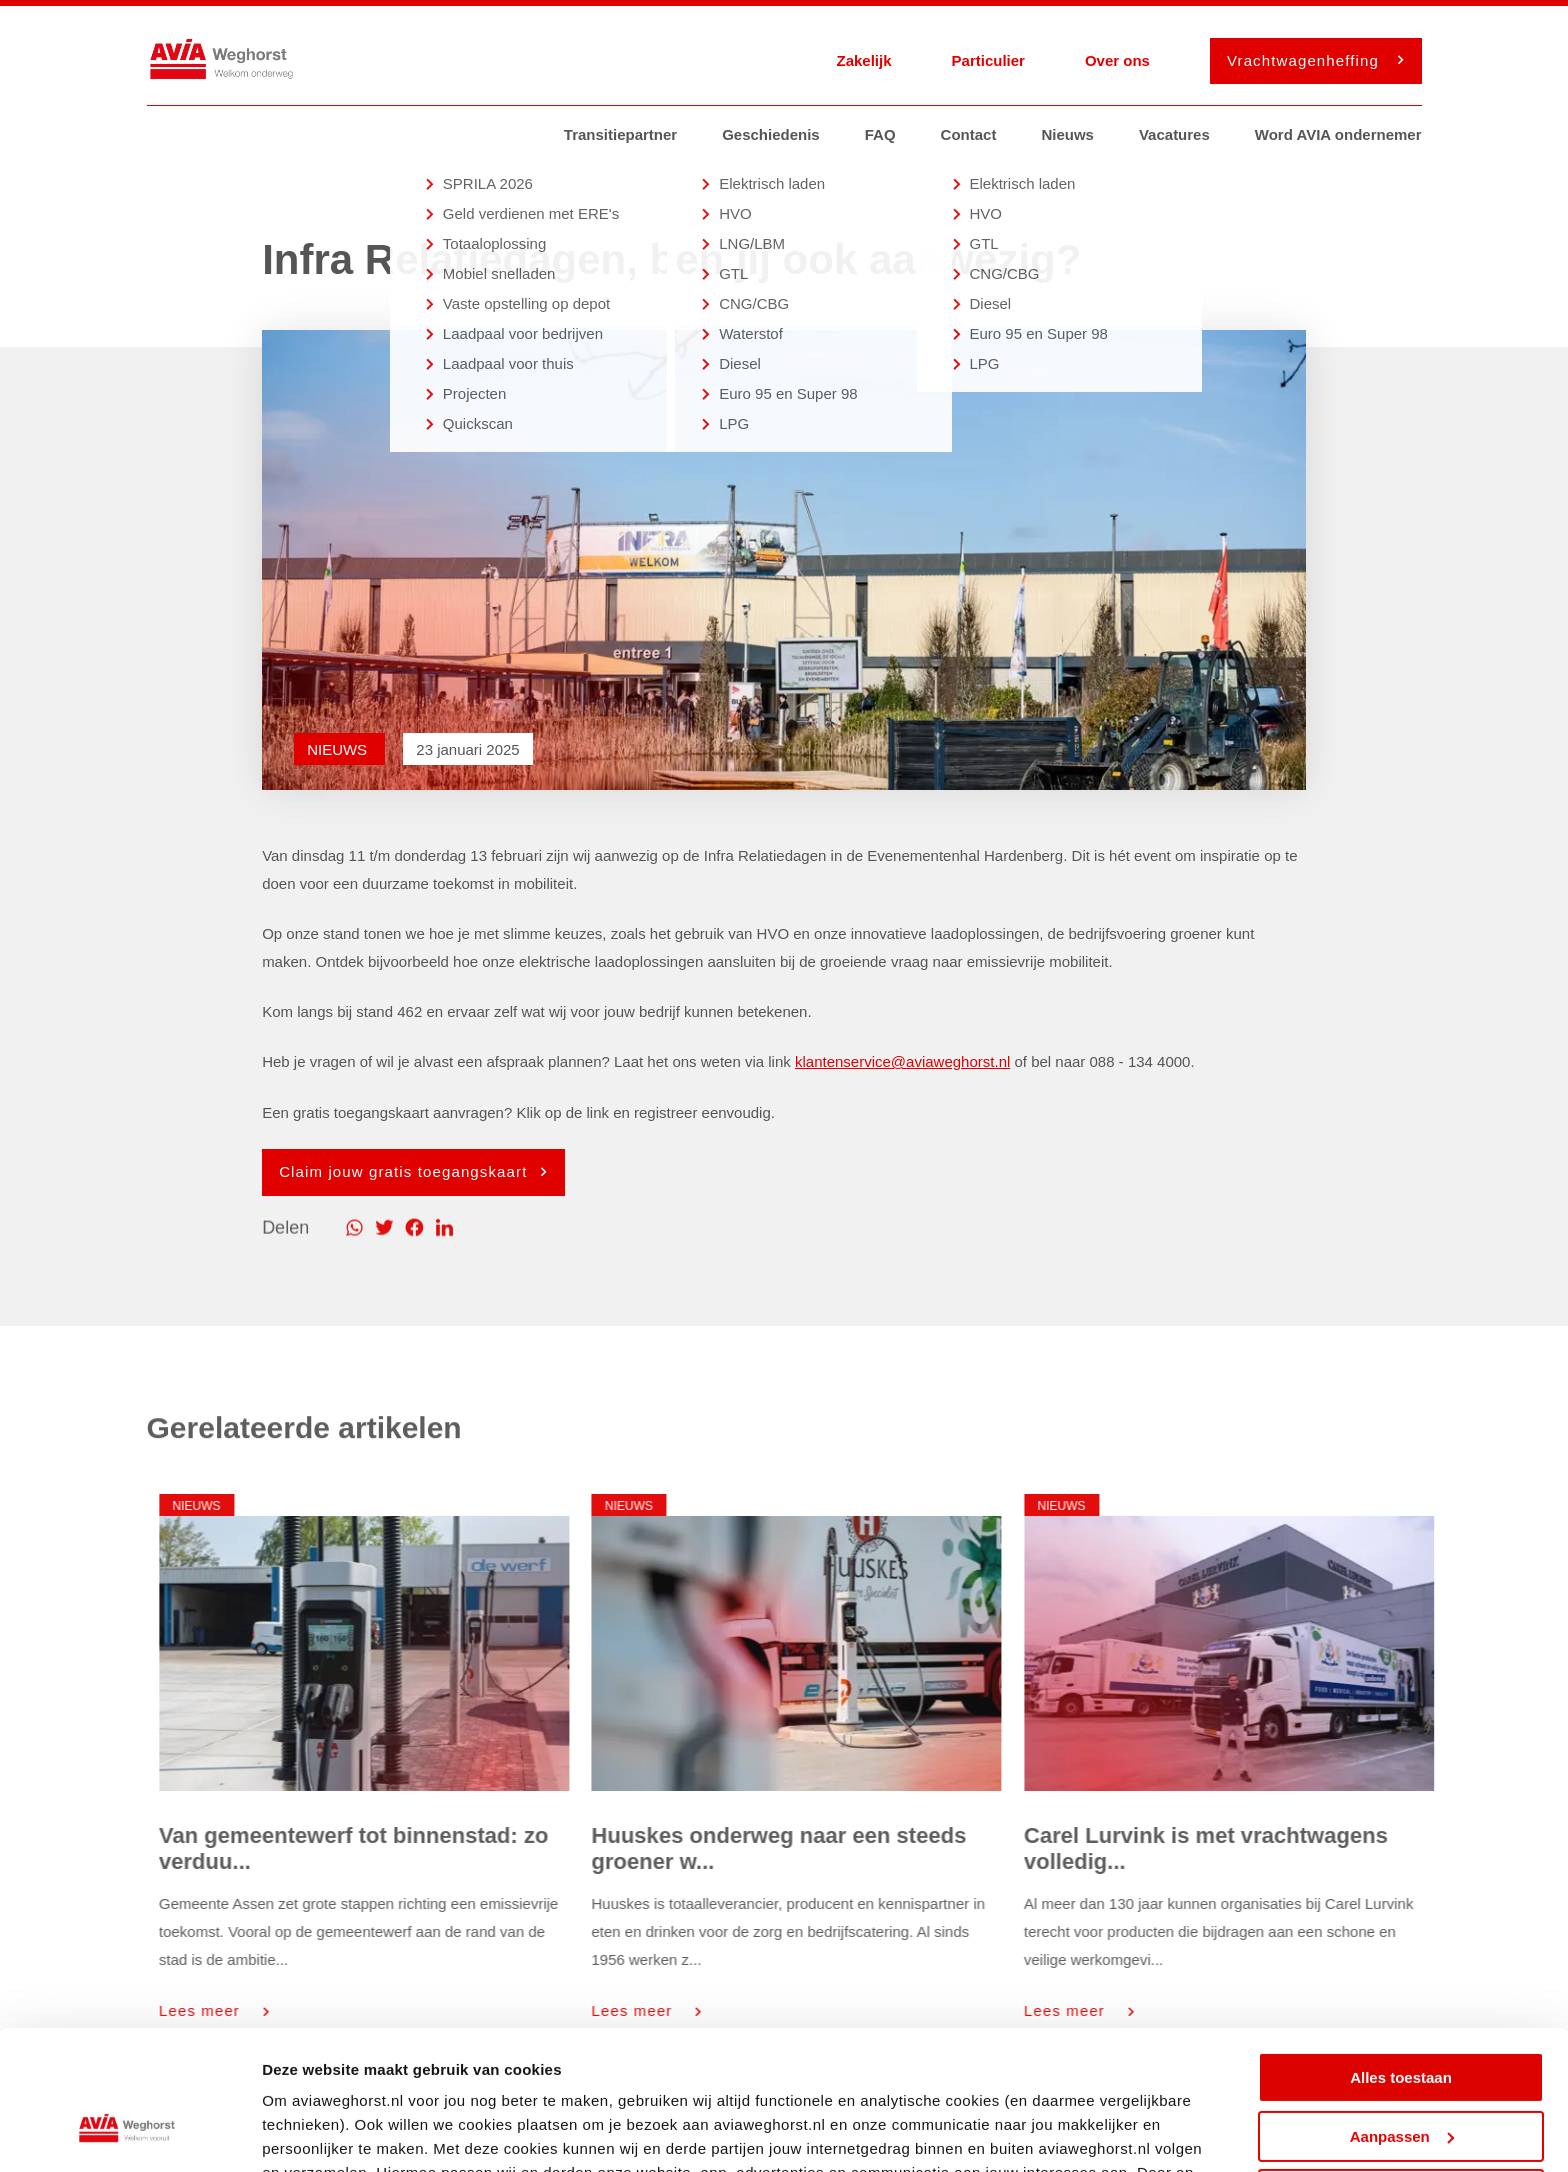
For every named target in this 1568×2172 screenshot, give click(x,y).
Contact (969, 134)
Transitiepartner (620, 134)
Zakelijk (863, 60)
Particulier (988, 60)
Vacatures (1174, 134)
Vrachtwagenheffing (1310, 60)
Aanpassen (1402, 2016)
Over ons (1117, 60)
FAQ (880, 134)
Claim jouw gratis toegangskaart (407, 1171)
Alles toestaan (1401, 1958)
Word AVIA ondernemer (1338, 134)
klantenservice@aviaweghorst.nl (902, 1061)
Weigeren (1400, 2075)
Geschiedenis (771, 134)
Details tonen (309, 2132)
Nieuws (1067, 134)
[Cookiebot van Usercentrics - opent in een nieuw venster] (129, 2133)
